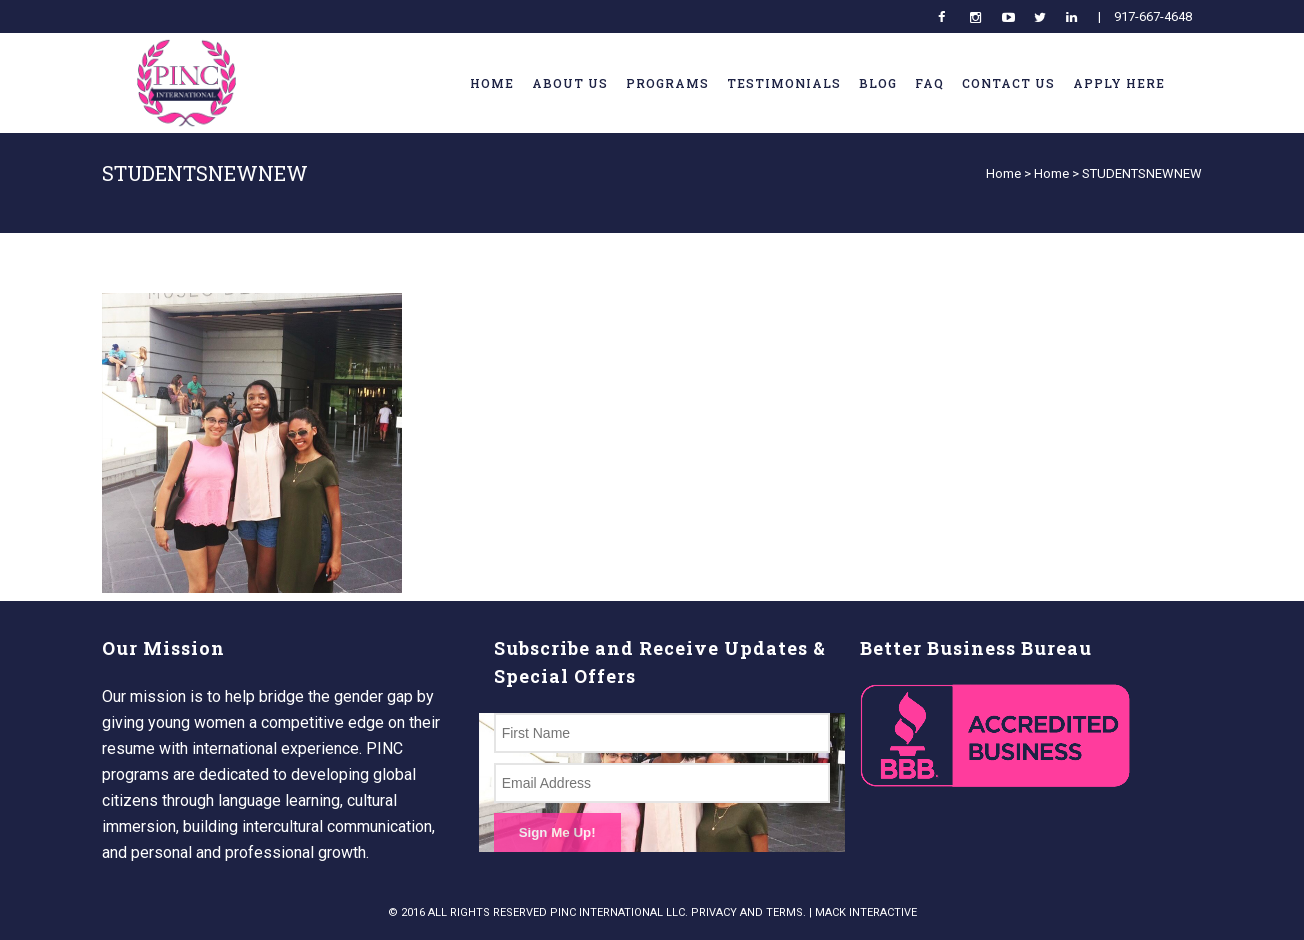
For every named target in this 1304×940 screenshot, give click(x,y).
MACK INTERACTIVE (866, 912)
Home (1003, 173)
